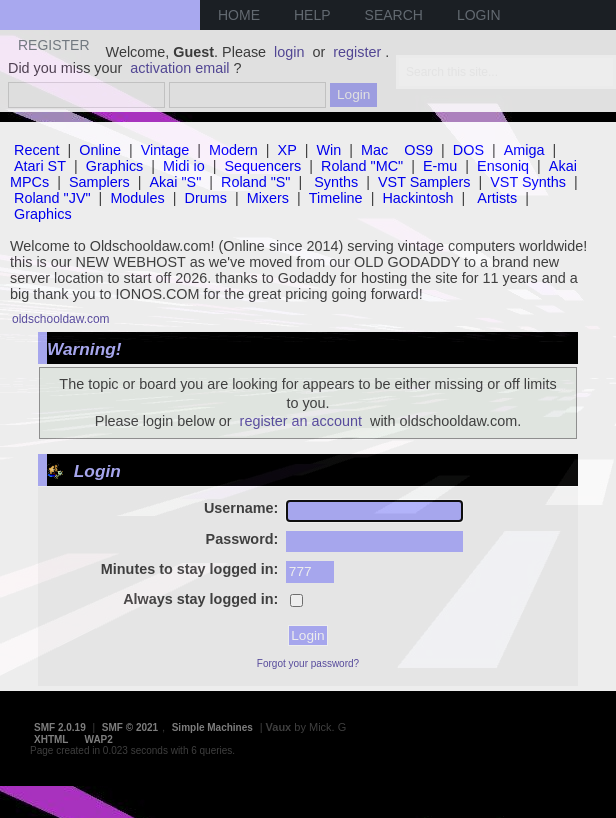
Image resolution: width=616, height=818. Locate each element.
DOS (468, 150)
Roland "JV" (52, 198)
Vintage (165, 150)
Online (100, 150)
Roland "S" (255, 182)
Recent (37, 150)
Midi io (184, 166)
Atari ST (40, 166)
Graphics (115, 166)
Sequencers (262, 166)
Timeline (336, 198)
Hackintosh (417, 198)
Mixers (268, 198)
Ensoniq (503, 166)
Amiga (524, 150)
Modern (233, 150)
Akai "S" (175, 182)
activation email (179, 68)
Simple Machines (212, 727)
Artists (497, 198)
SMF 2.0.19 (60, 727)
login (289, 52)
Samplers (99, 182)
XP (287, 150)
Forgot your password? (308, 663)
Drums (206, 198)
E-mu (440, 166)
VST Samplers (424, 182)
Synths (336, 182)
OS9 (418, 150)
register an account (301, 421)
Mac (374, 150)
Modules (137, 198)
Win (329, 150)
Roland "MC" (362, 166)
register (357, 52)
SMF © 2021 (130, 727)
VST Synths (528, 182)
